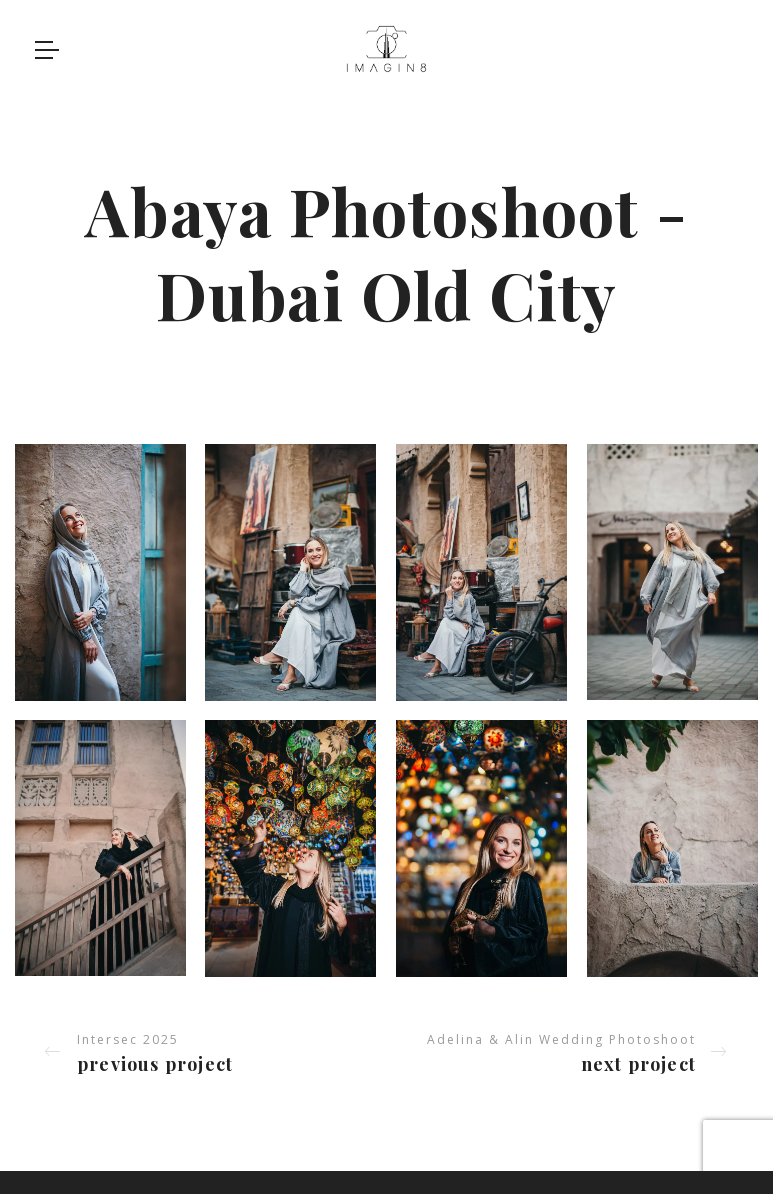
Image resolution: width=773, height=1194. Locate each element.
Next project (638, 1064)
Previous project (155, 1064)
